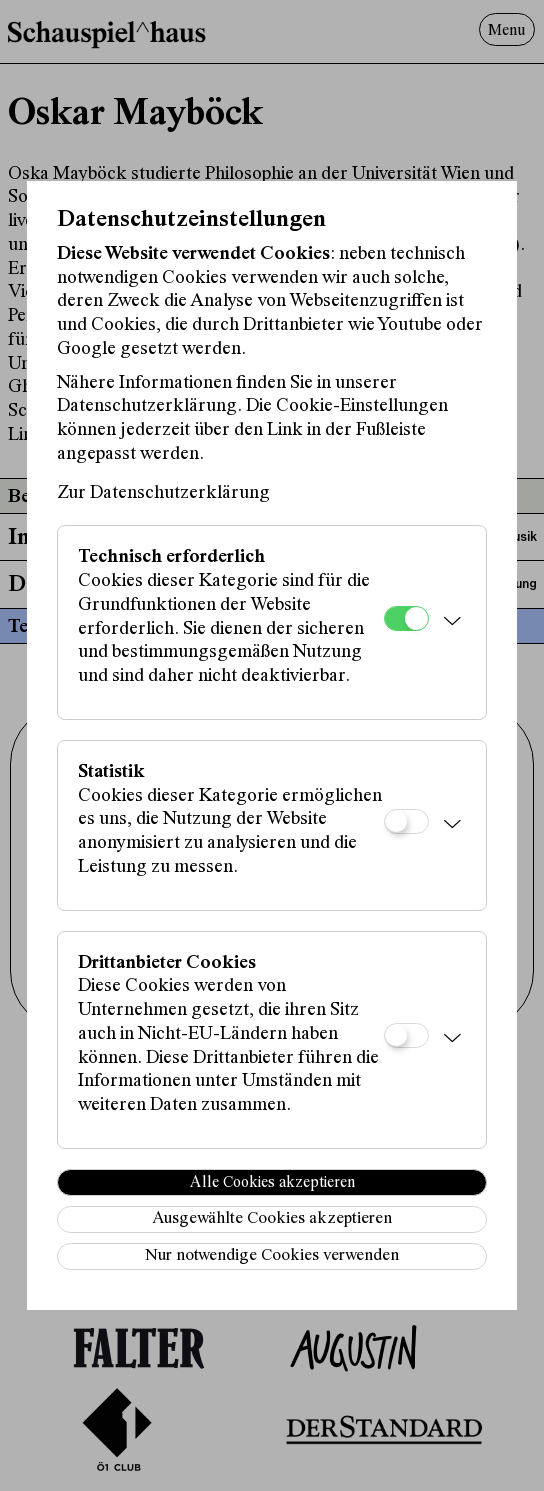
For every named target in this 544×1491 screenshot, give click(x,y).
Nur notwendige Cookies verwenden (272, 1256)
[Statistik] (406, 821)
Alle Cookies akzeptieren (272, 1183)
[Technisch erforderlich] (406, 618)
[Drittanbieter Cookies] (406, 1035)
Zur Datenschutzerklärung (163, 493)
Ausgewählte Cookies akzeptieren (272, 1219)
